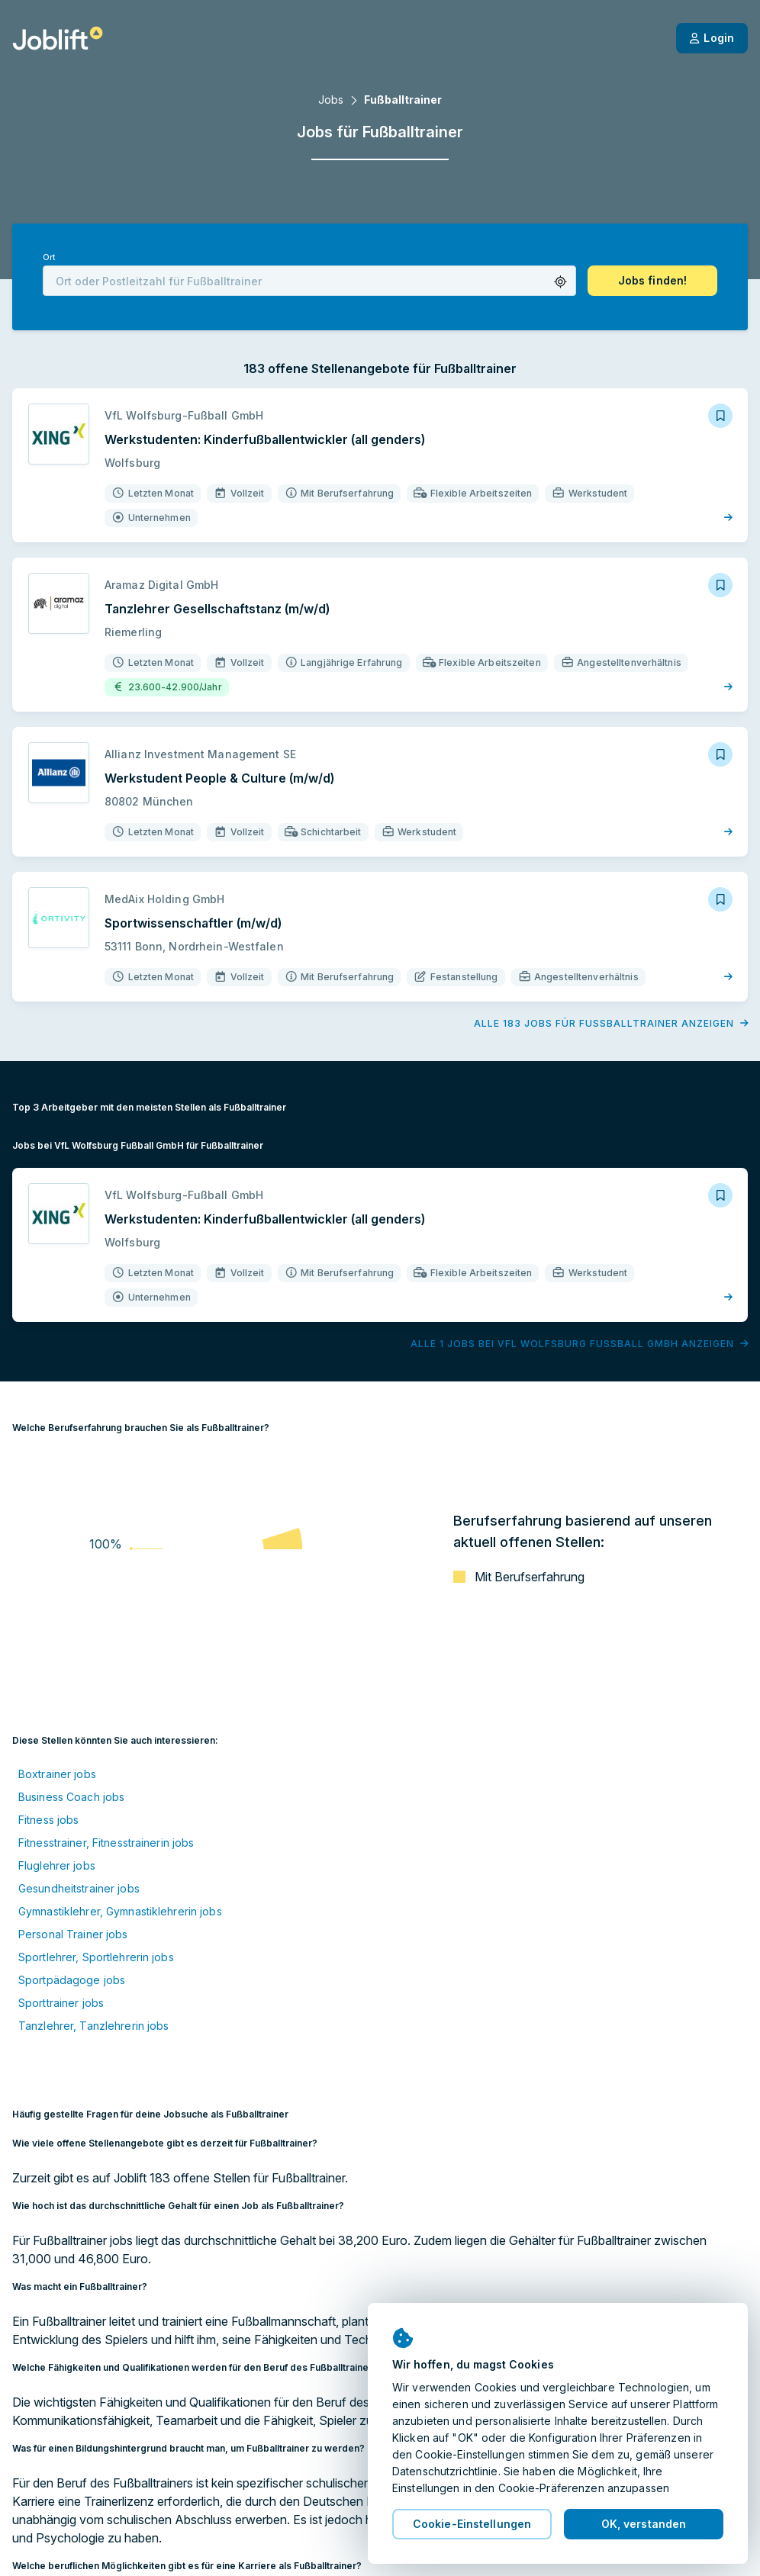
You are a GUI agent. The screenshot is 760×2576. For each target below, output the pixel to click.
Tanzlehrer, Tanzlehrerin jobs (93, 2025)
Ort (49, 257)
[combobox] (309, 280)
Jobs (330, 99)
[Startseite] (57, 38)
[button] (560, 281)
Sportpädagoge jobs (71, 1979)
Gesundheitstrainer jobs (79, 1888)
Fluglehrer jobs (56, 1865)
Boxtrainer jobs (57, 1773)
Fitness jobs (48, 1819)
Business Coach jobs (71, 1796)
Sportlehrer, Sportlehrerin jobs (96, 1956)
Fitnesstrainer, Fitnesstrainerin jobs (106, 1842)
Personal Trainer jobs (73, 1934)
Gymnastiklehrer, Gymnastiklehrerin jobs (120, 1911)
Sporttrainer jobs (61, 2002)
